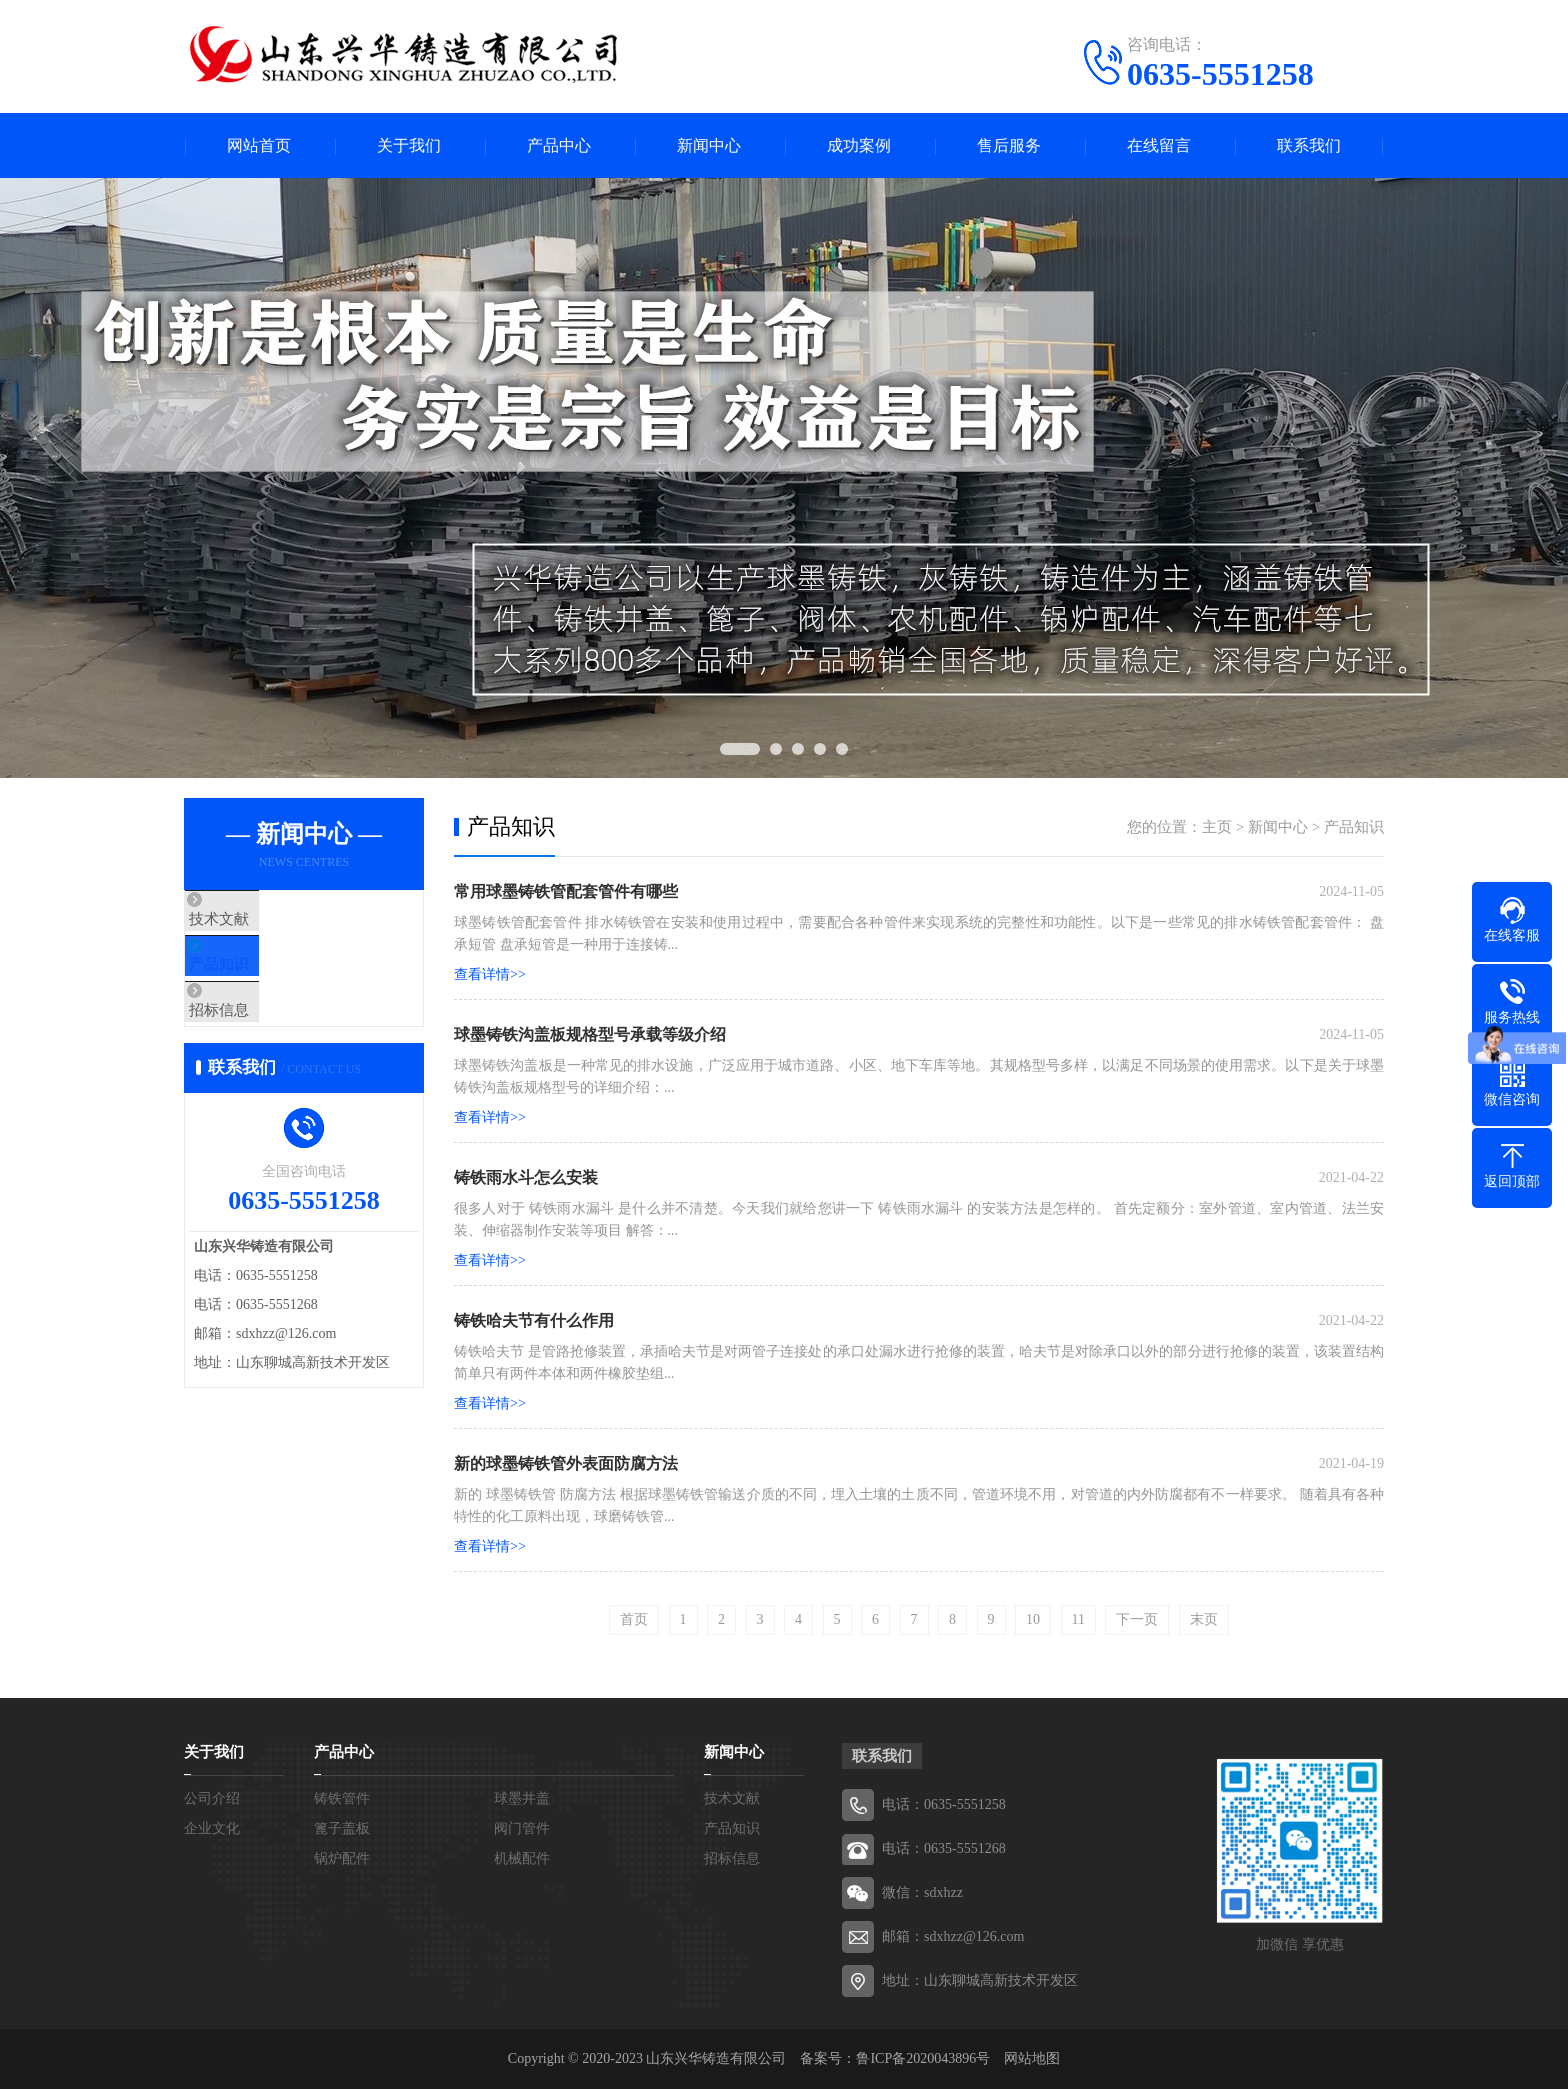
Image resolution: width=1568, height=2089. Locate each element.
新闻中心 (709, 145)
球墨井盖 (522, 1798)
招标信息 (261, 1038)
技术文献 (261, 920)
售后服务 (1009, 145)
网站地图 (1032, 2058)
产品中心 (559, 145)
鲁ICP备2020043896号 (923, 2058)
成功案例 (859, 145)
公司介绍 (212, 1798)
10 (1033, 1619)
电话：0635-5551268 (944, 1848)
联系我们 (1309, 145)
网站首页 (259, 145)
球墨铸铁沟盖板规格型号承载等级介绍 (590, 1034)
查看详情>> (490, 974)
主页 (1217, 827)
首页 (634, 1619)
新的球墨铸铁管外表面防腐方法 (566, 1463)
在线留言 (1159, 145)
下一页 (1137, 1619)
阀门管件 (522, 1828)
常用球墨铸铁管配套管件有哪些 (566, 891)
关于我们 (409, 145)
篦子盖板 (342, 1828)
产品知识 (261, 979)
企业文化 (212, 1828)
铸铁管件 (342, 1798)
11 (1078, 1619)
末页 (1204, 1619)
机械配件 (522, 1858)
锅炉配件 (342, 1858)
